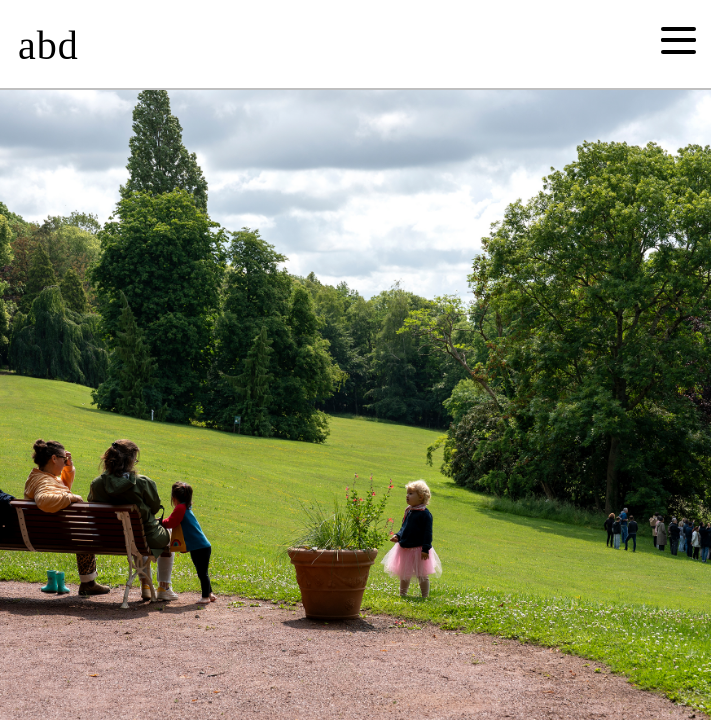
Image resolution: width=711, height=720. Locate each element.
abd (48, 45)
